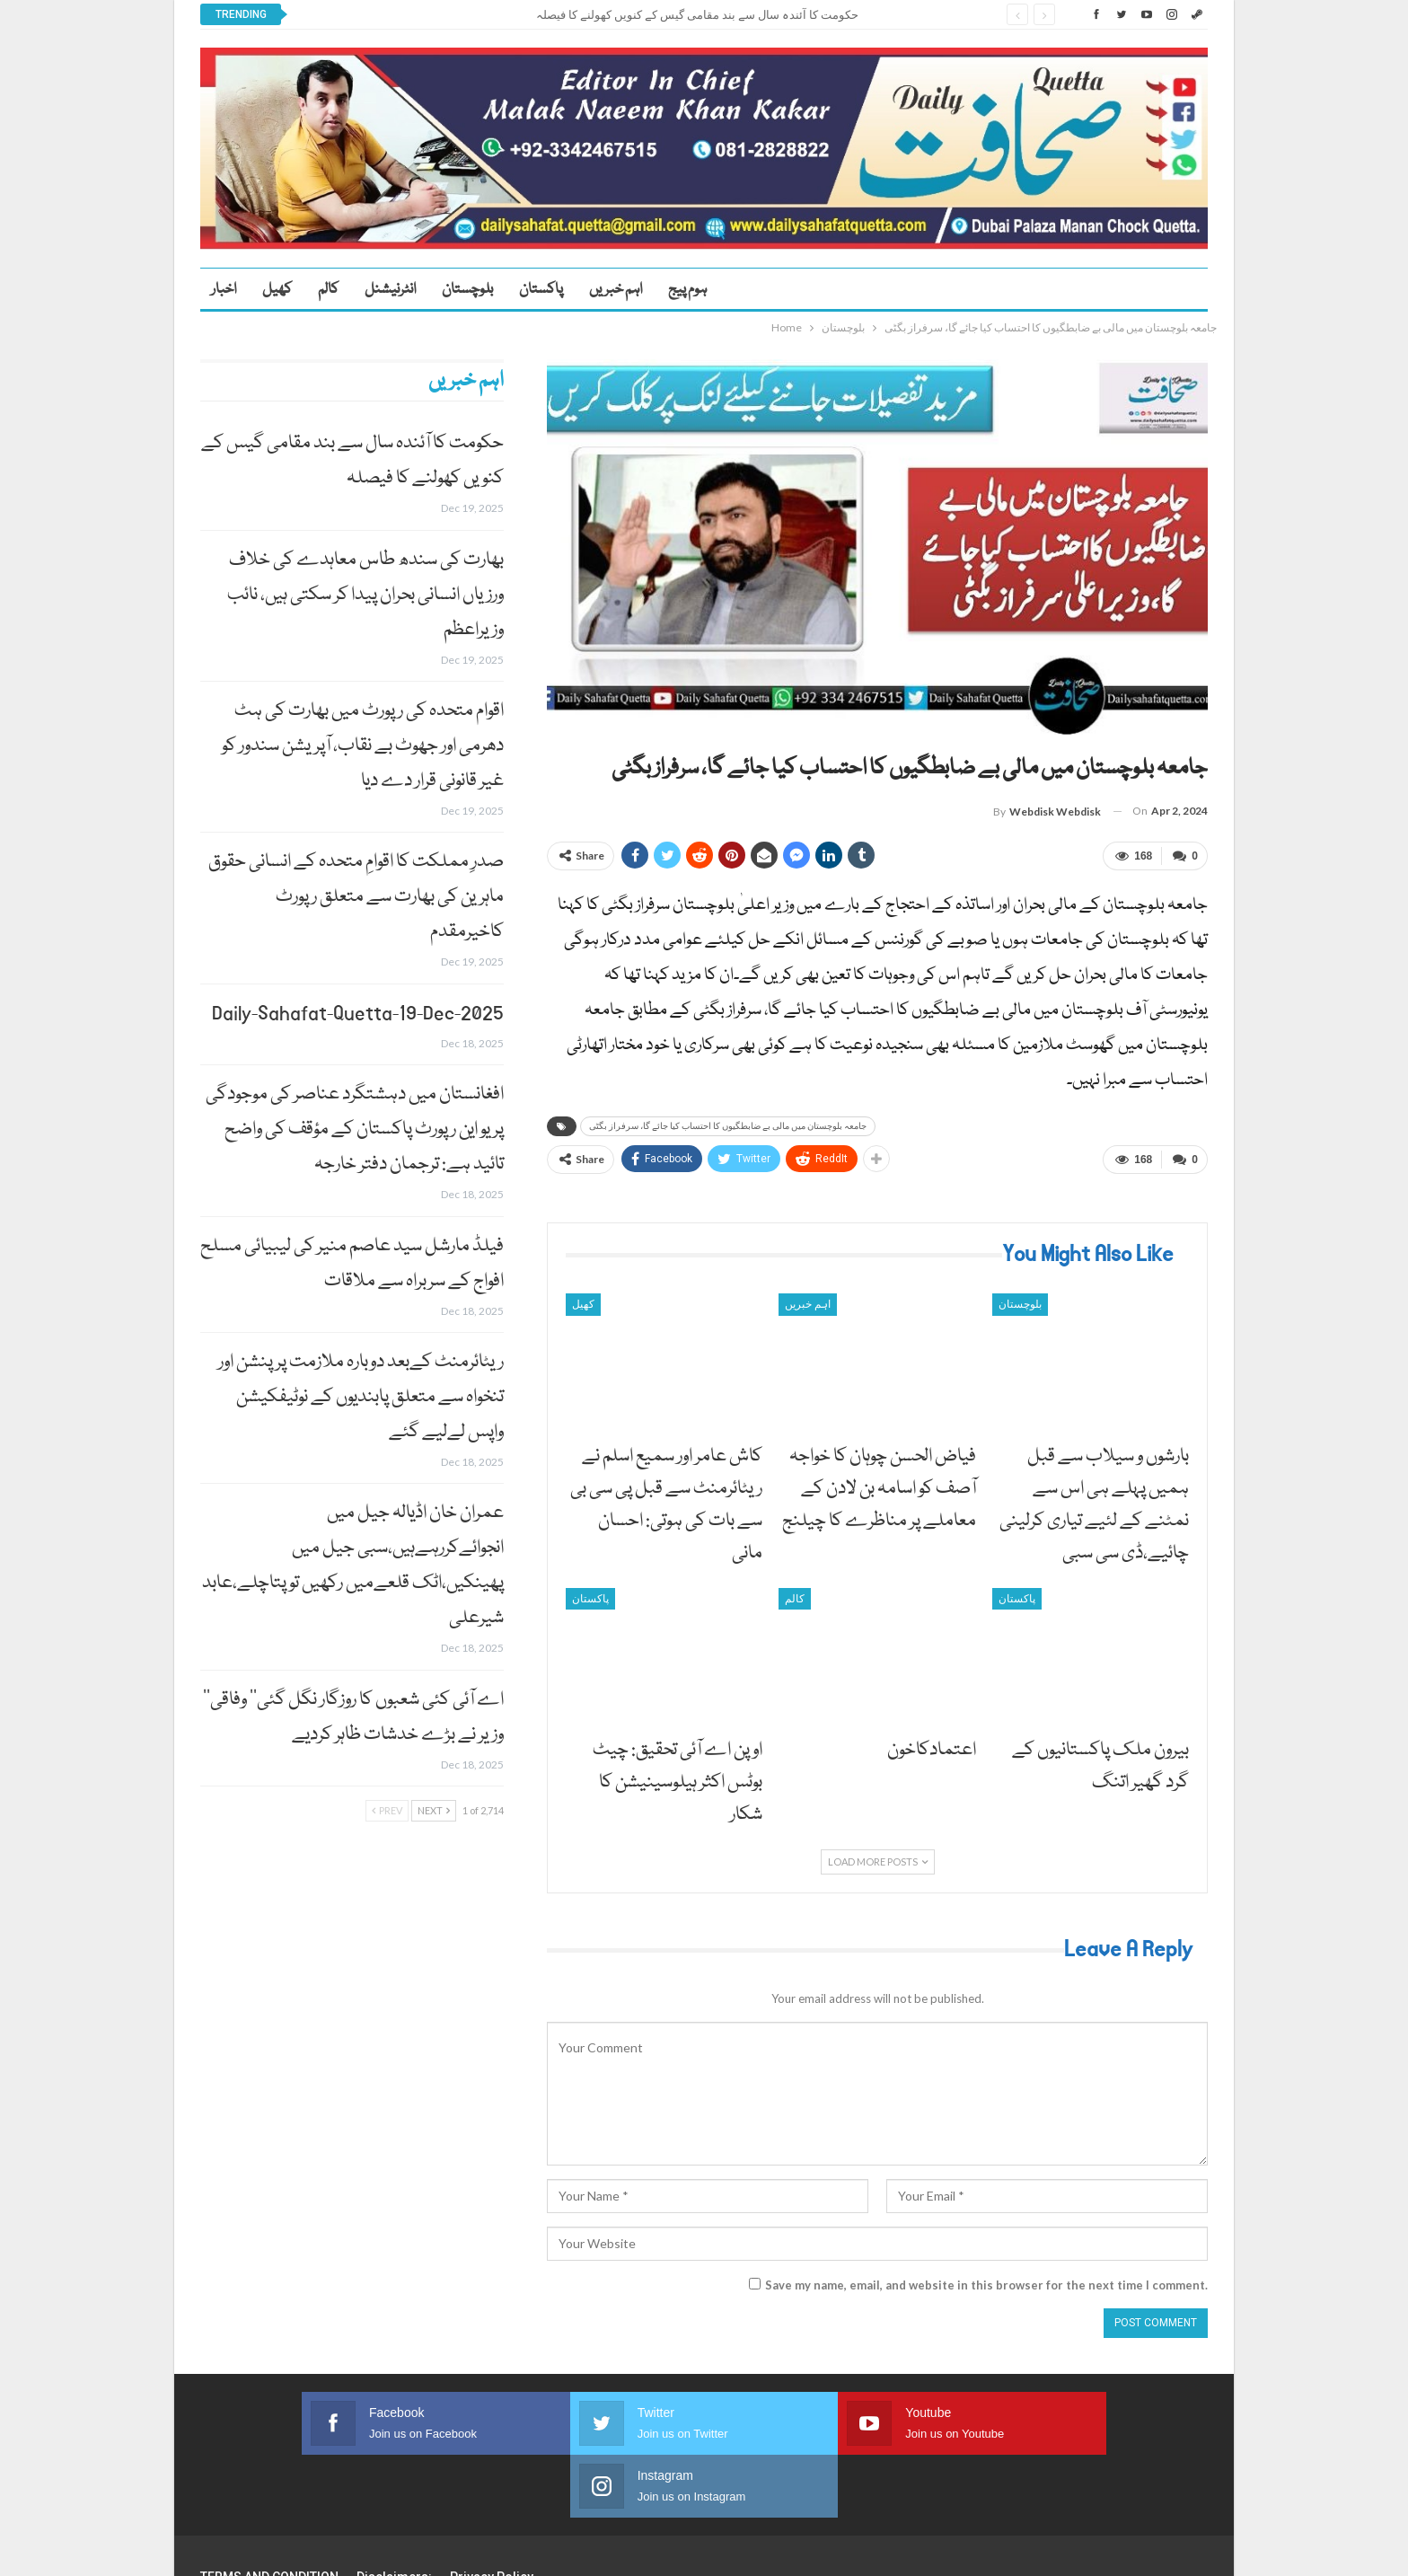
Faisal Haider (1175, 2548)
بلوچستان (467, 289)
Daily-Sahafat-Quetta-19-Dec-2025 (358, 1013)
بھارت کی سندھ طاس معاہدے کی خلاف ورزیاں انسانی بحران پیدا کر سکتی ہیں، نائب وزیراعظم (365, 595)
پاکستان (541, 289)
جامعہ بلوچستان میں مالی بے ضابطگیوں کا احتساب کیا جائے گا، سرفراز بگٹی (728, 1123)
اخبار (223, 289)
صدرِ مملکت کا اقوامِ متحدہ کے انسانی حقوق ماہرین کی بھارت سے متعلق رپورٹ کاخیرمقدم (356, 897)
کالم (328, 289)
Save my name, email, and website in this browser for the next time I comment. (986, 2279)
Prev (387, 1810)
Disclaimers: (394, 2508)
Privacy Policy (491, 2508)
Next (434, 1810)
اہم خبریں (615, 289)
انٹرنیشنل (390, 289)
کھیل (277, 289)
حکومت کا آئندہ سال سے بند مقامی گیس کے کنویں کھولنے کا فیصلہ (697, 15)
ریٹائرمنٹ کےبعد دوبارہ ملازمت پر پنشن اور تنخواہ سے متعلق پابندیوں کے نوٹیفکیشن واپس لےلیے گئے (361, 1397)
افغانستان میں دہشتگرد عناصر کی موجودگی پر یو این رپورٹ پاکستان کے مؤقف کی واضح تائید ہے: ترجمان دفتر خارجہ (355, 1129)
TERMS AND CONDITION (269, 2508)
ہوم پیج (687, 289)
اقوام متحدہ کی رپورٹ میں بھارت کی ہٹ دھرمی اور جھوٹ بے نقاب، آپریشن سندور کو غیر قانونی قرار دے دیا (363, 746)
